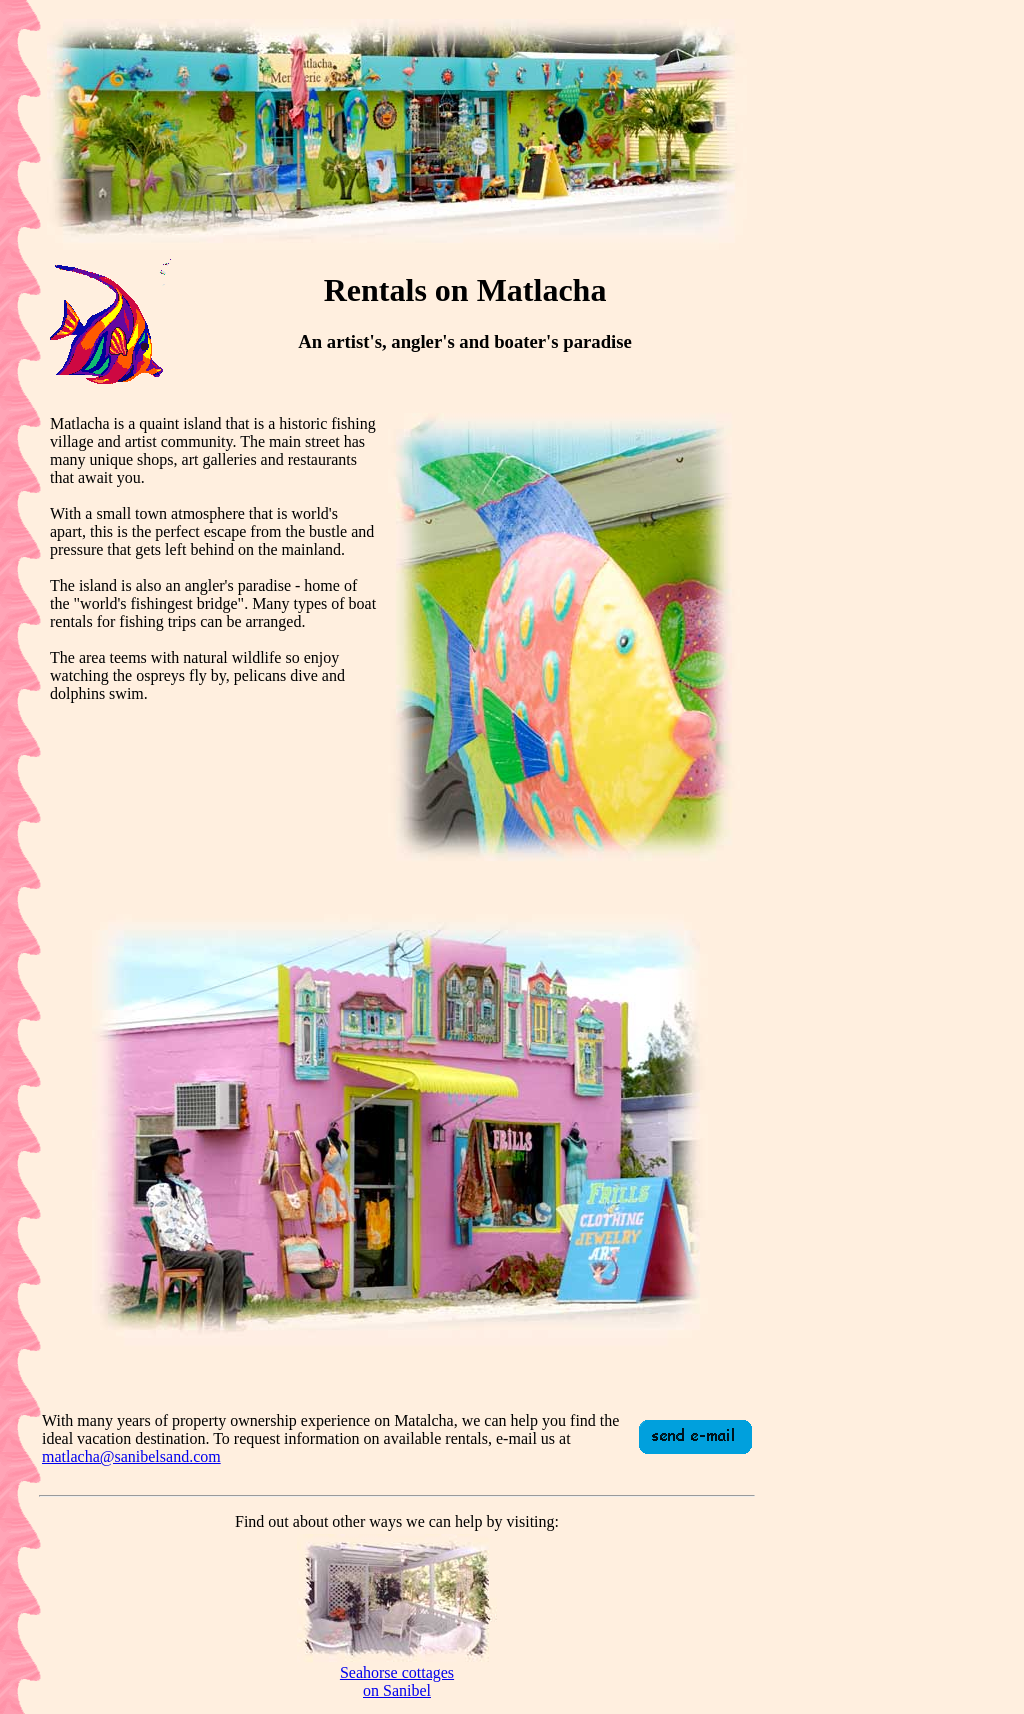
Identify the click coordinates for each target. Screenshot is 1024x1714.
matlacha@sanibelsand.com (131, 1456)
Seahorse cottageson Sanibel (397, 1681)
